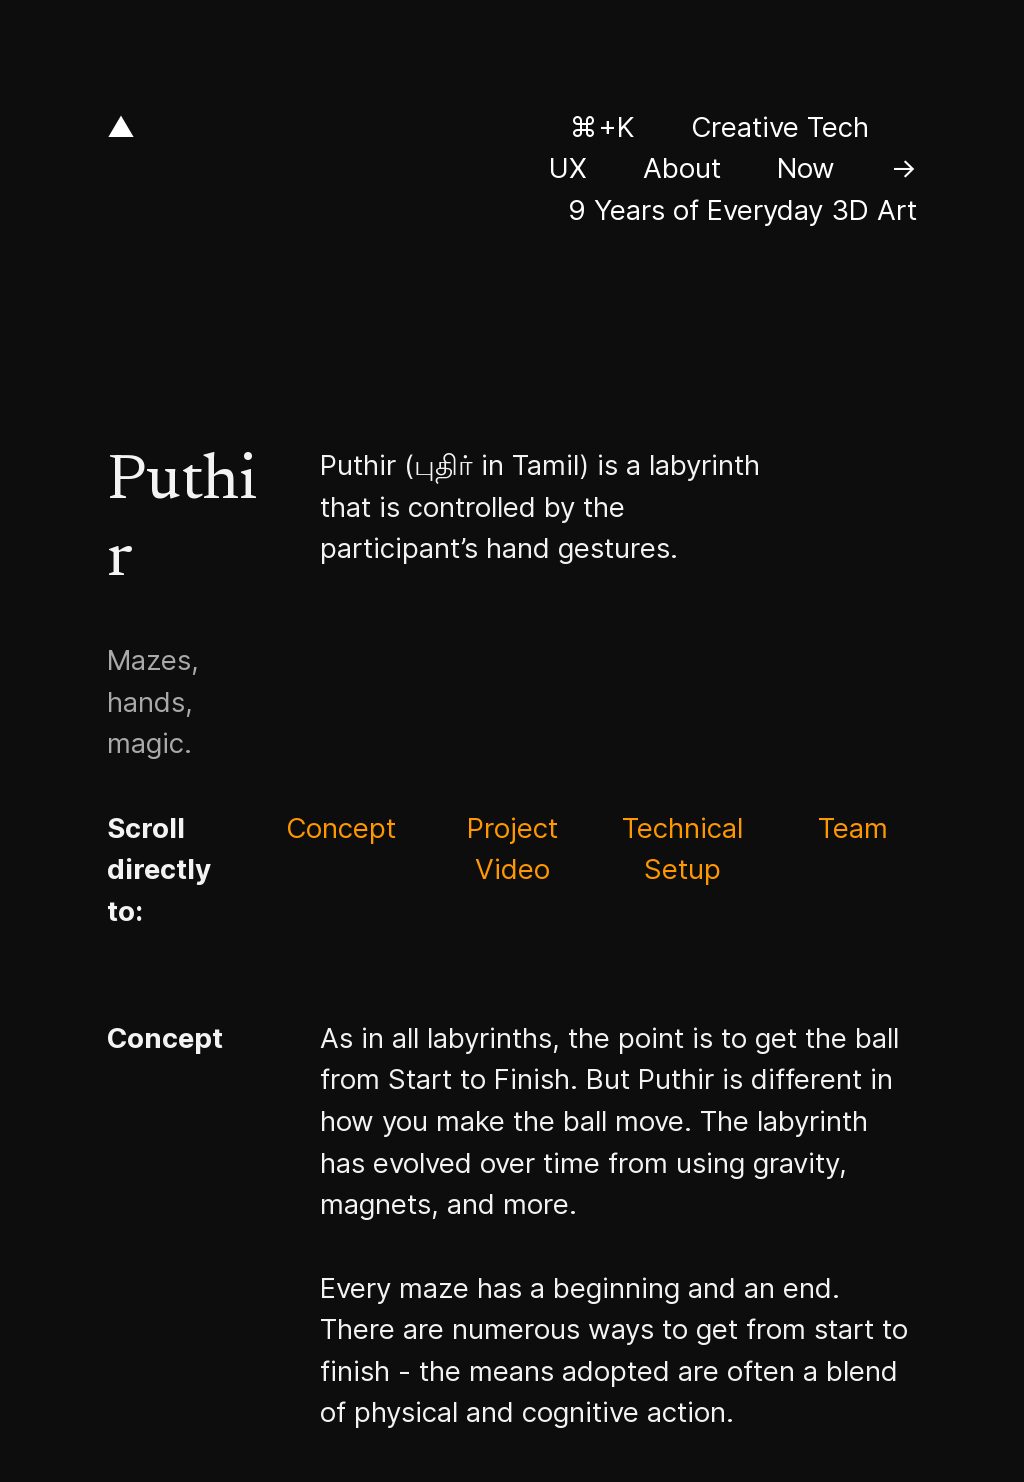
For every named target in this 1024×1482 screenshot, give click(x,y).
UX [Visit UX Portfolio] (568, 168)
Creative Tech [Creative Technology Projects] (780, 127)
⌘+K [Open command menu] (602, 127)
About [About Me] (682, 168)
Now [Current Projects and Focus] (806, 168)
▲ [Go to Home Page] (121, 127)
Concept (341, 828)
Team (853, 828)
